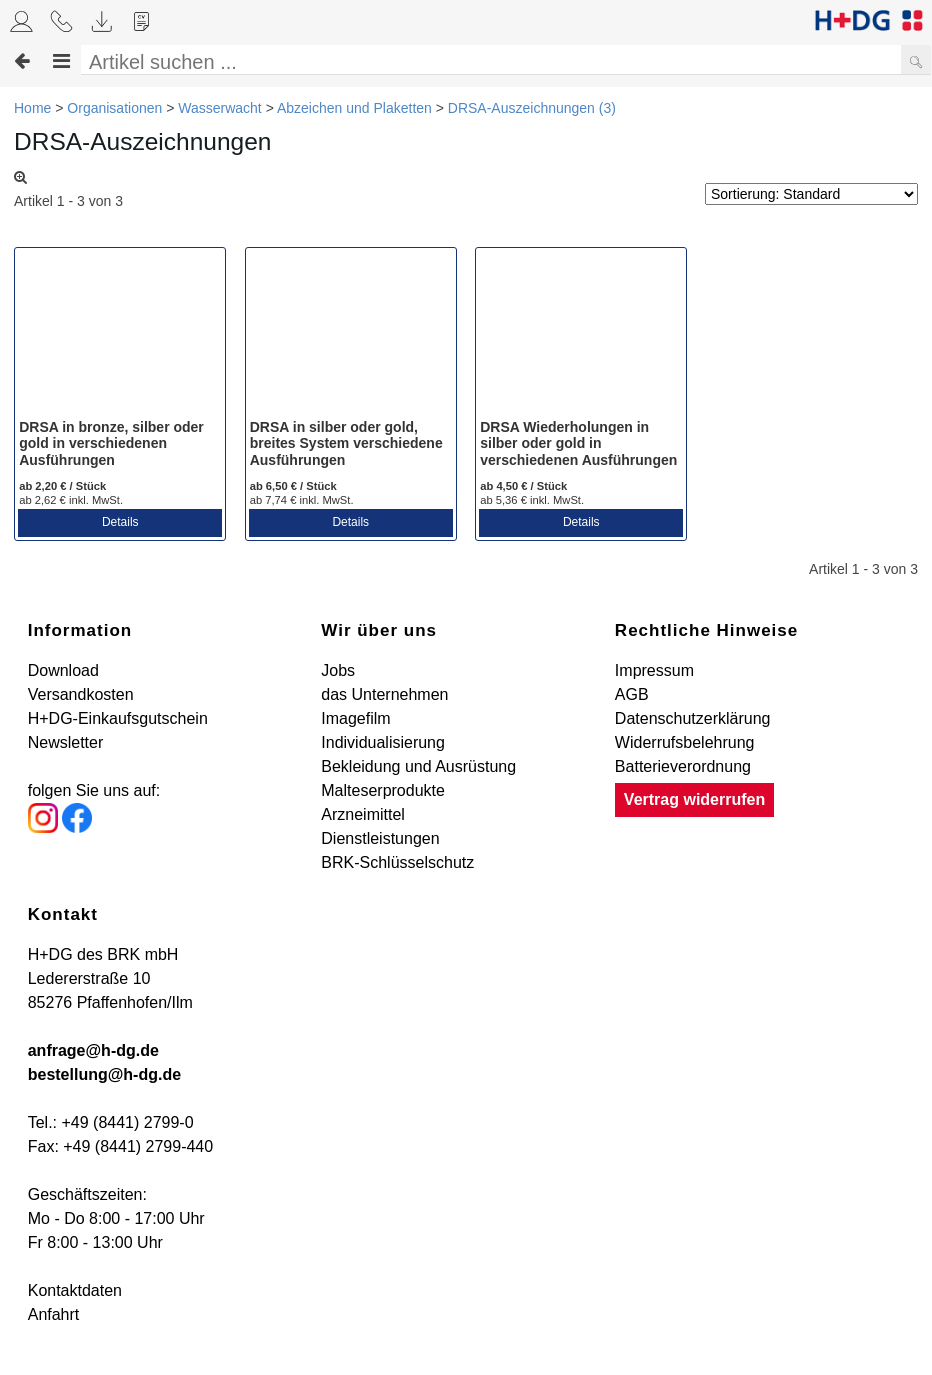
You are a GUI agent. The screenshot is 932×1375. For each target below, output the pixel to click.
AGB (632, 694)
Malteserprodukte (383, 790)
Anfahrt (54, 1314)
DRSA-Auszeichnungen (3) (532, 108)
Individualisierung (383, 742)
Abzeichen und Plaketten (354, 108)
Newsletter (66, 742)
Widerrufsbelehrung (685, 742)
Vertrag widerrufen (694, 799)
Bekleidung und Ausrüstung (418, 766)
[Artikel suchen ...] (497, 62)
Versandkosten (81, 694)
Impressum (654, 670)
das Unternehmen (384, 694)
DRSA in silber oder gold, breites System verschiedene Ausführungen (346, 444)
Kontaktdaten (75, 1290)
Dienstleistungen (380, 838)
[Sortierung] (811, 194)
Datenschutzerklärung (693, 718)
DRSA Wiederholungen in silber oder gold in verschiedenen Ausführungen (578, 444)
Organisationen (114, 108)
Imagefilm (355, 718)
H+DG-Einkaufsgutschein (118, 718)
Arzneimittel (363, 814)
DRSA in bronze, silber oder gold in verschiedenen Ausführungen (111, 444)
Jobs (338, 670)
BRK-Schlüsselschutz (397, 862)
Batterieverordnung (683, 766)
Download (63, 670)
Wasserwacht (220, 108)
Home (32, 108)
